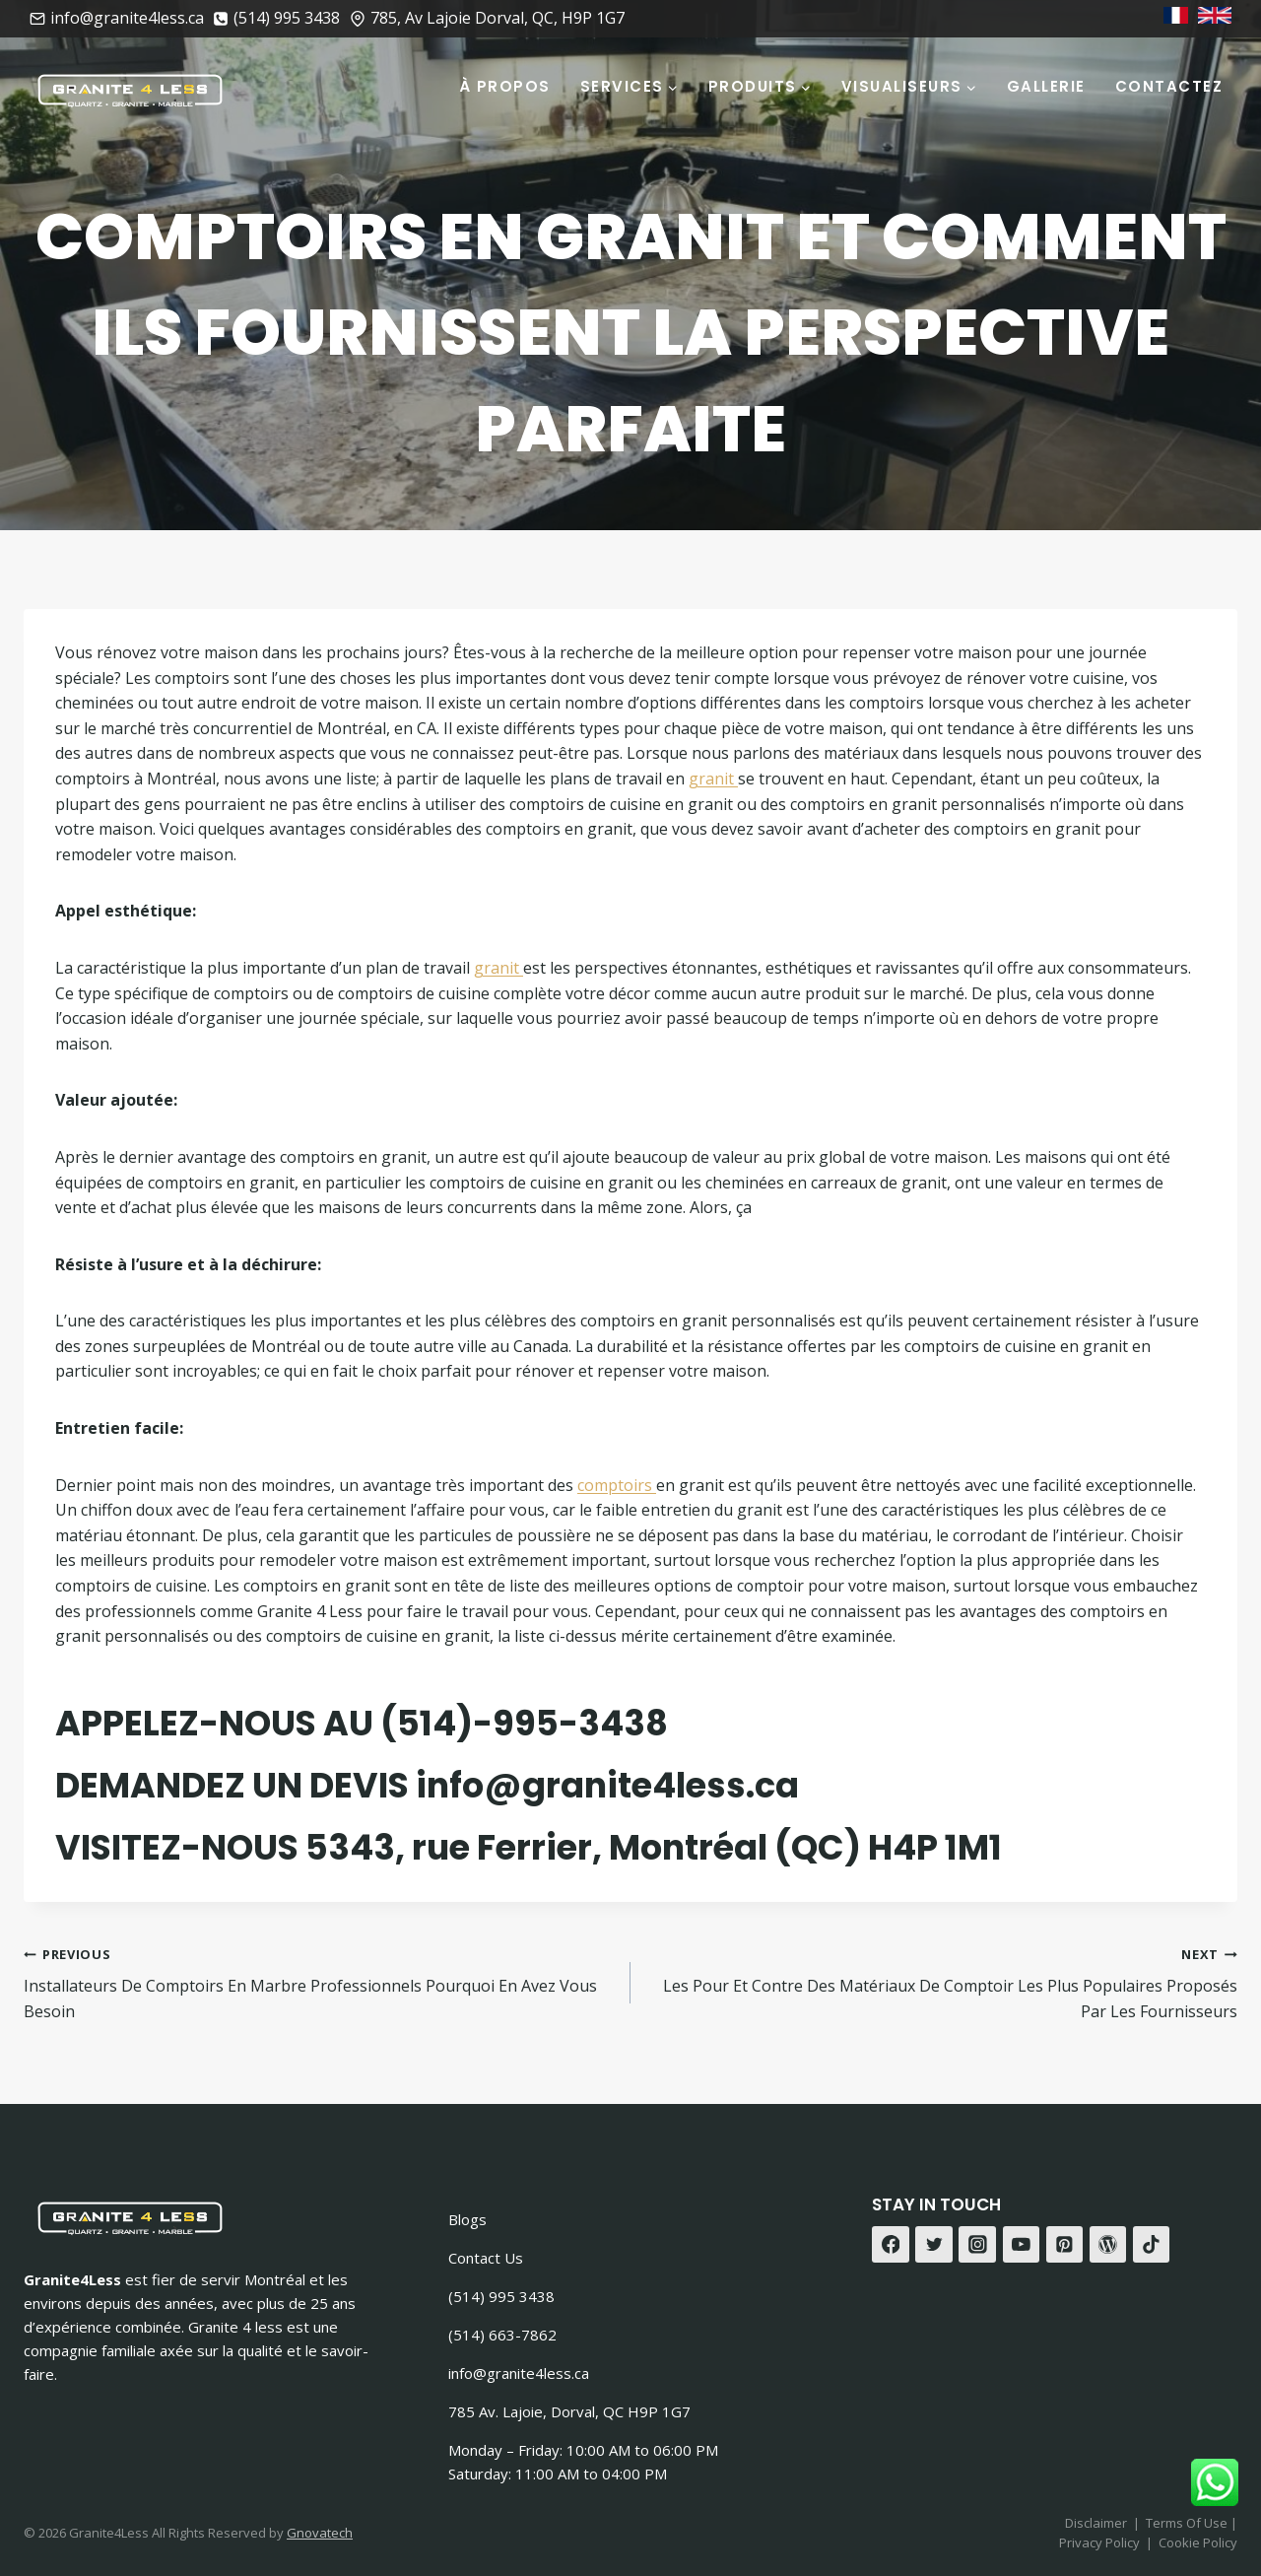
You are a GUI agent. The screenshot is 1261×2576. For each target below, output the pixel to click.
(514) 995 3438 (501, 2296)
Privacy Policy (1099, 2542)
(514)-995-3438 (524, 1723)
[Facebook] (890, 2245)
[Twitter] (934, 2245)
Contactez (1169, 86)
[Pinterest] (1065, 2245)
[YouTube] (1021, 2245)
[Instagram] (977, 2245)
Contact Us (485, 2258)
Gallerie (1046, 86)
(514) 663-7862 (502, 2334)
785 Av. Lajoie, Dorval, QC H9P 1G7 (569, 2411)
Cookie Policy (1198, 2542)
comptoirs (616, 1485)
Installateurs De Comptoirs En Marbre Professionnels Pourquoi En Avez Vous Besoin (319, 1981)
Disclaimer (1096, 2523)
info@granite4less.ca (607, 1785)
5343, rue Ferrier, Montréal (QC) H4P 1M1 (653, 1847)
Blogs (467, 2219)
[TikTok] (1151, 2245)
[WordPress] (1108, 2245)
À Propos (505, 86)
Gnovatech (320, 2533)
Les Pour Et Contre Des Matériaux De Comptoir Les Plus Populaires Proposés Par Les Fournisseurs (941, 1981)
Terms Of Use (1188, 2523)
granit (713, 778)
